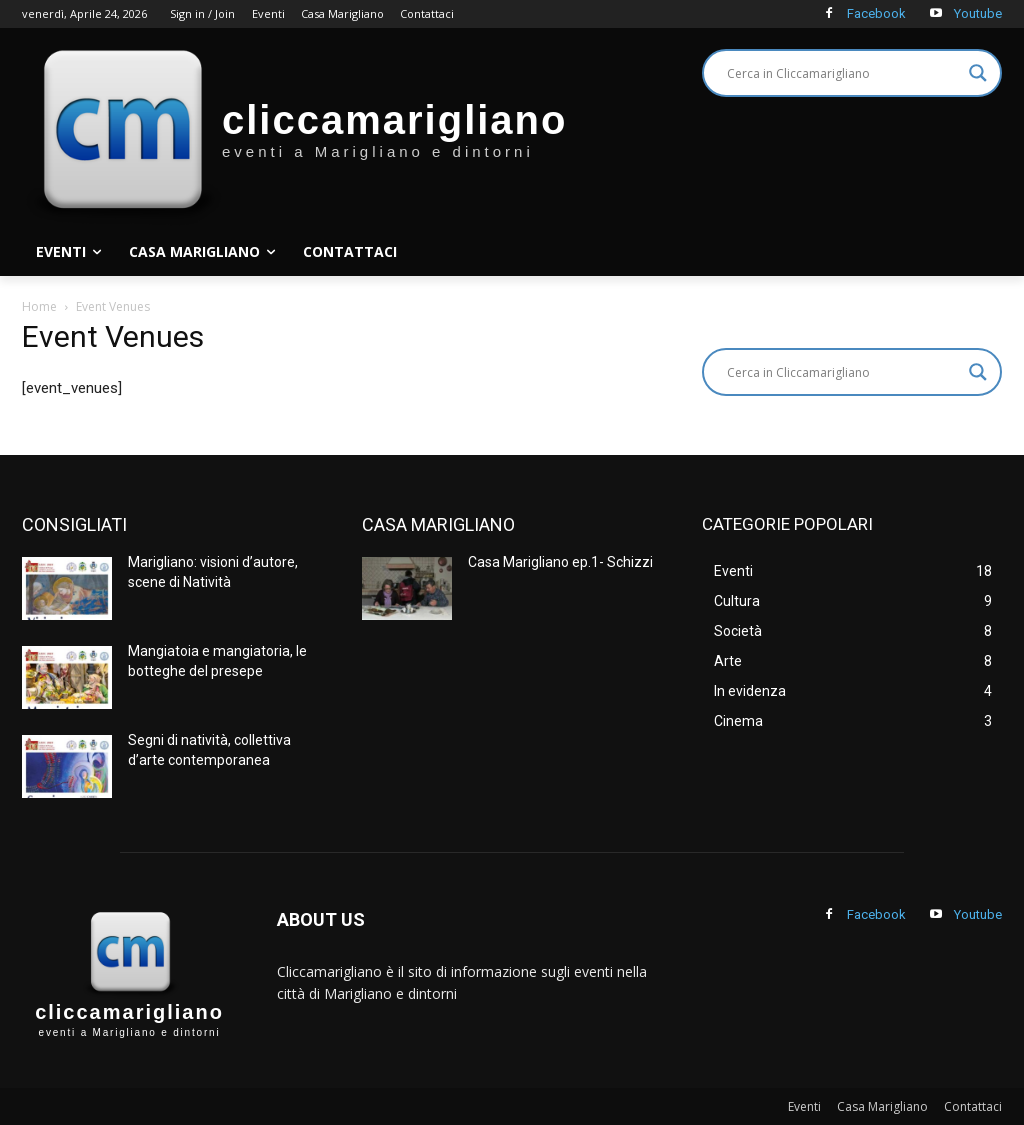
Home (39, 306)
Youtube (978, 13)
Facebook (876, 13)
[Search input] (843, 73)
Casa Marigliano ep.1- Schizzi (560, 562)
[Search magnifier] (978, 73)
